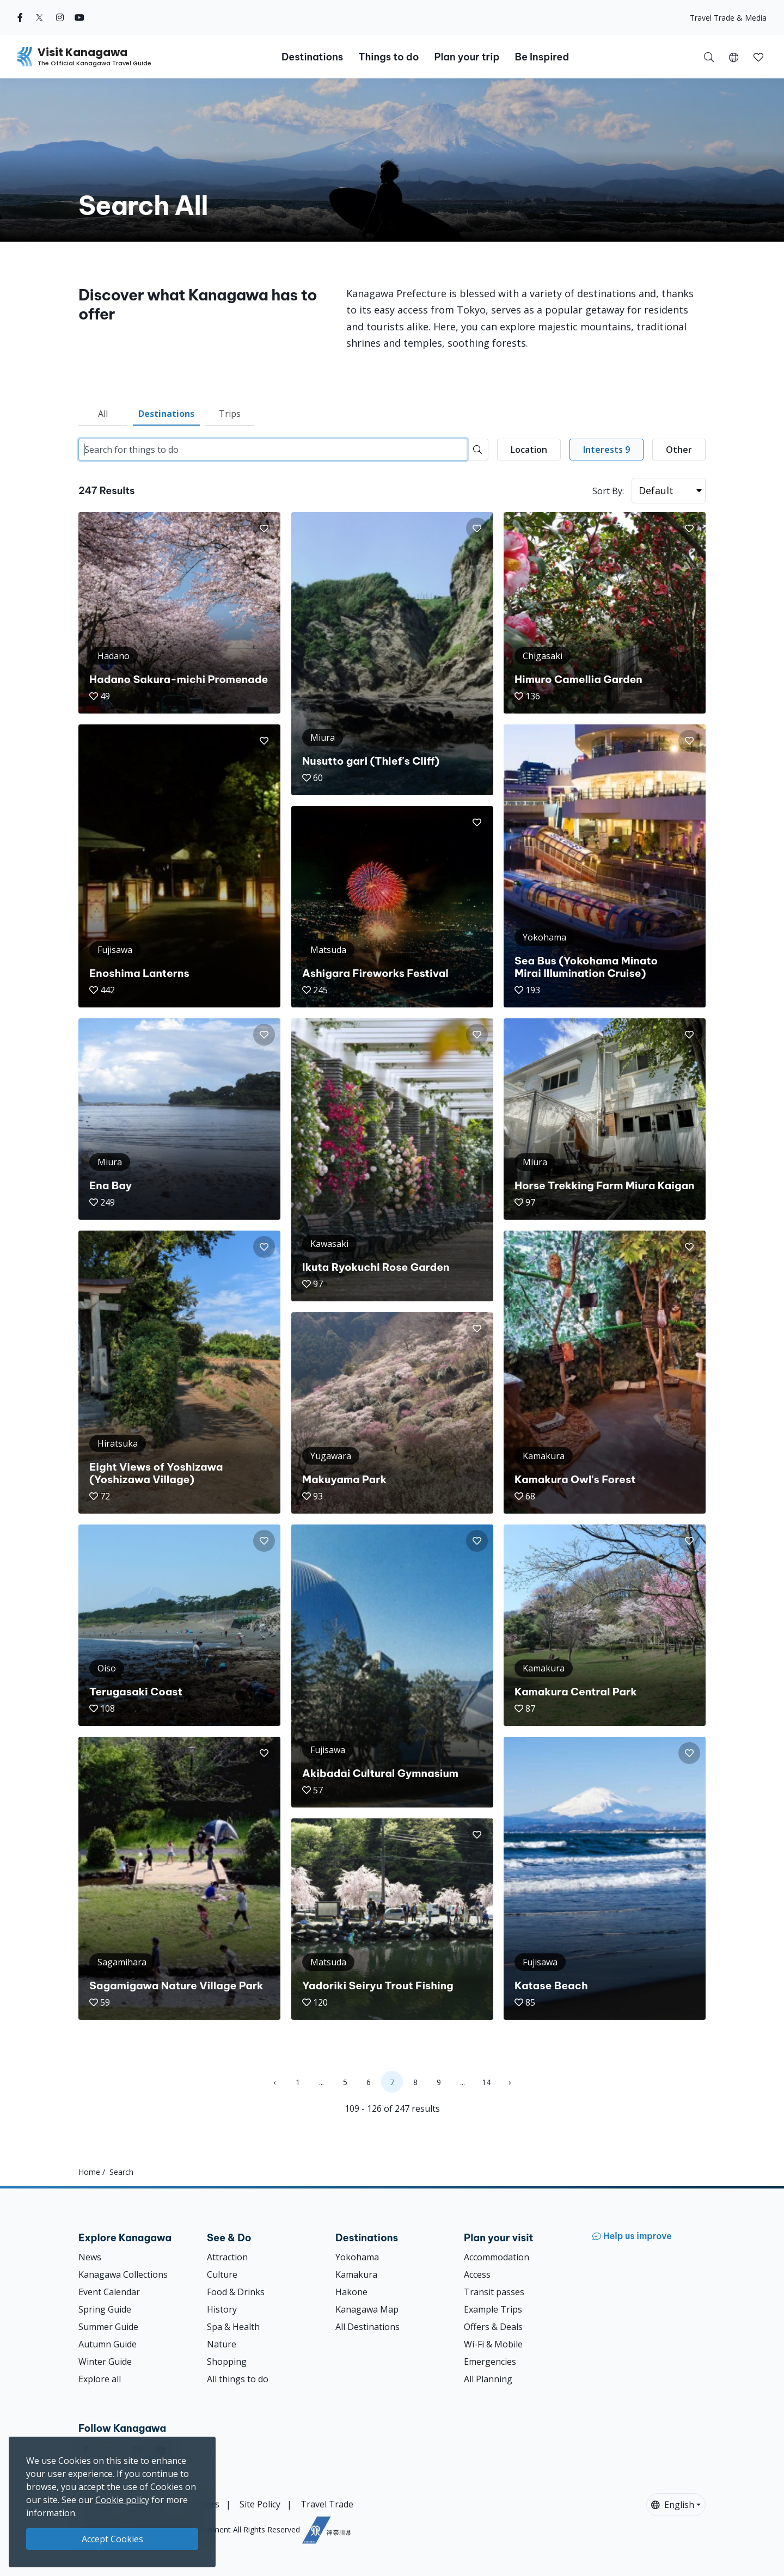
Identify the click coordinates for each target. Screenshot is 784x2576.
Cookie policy (122, 2500)
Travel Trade (327, 2504)
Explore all (99, 2379)
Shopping (227, 2362)
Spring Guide (104, 2309)
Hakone (351, 2292)
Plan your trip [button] (466, 57)
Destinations (166, 414)
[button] (733, 56)
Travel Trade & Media (728, 18)
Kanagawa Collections (123, 2274)
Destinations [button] (312, 57)
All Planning (488, 2379)
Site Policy (260, 2504)
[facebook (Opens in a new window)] (20, 17)
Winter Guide (105, 2362)
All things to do (237, 2379)
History (222, 2309)
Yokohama (357, 2257)
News (89, 2257)
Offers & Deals (493, 2327)
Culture (222, 2274)
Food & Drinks (236, 2292)
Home (89, 2172)
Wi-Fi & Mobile (493, 2344)
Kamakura (356, 2274)
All (103, 414)
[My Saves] (758, 56)
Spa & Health (233, 2327)
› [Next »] (510, 2082)
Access (477, 2274)
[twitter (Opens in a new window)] (39, 17)
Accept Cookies (112, 2539)
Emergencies (490, 2362)
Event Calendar (109, 2292)
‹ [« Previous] (274, 2082)
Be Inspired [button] (541, 57)
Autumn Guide (107, 2344)
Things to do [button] (388, 57)
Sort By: (608, 491)
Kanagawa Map (367, 2309)
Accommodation (496, 2257)
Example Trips (493, 2309)
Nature (221, 2344)
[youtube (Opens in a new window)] (79, 17)
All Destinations (367, 2327)
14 (486, 2082)
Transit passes (494, 2292)
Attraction (227, 2257)
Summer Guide (108, 2327)
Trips (230, 414)
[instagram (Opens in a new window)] (60, 17)
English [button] (672, 2505)
